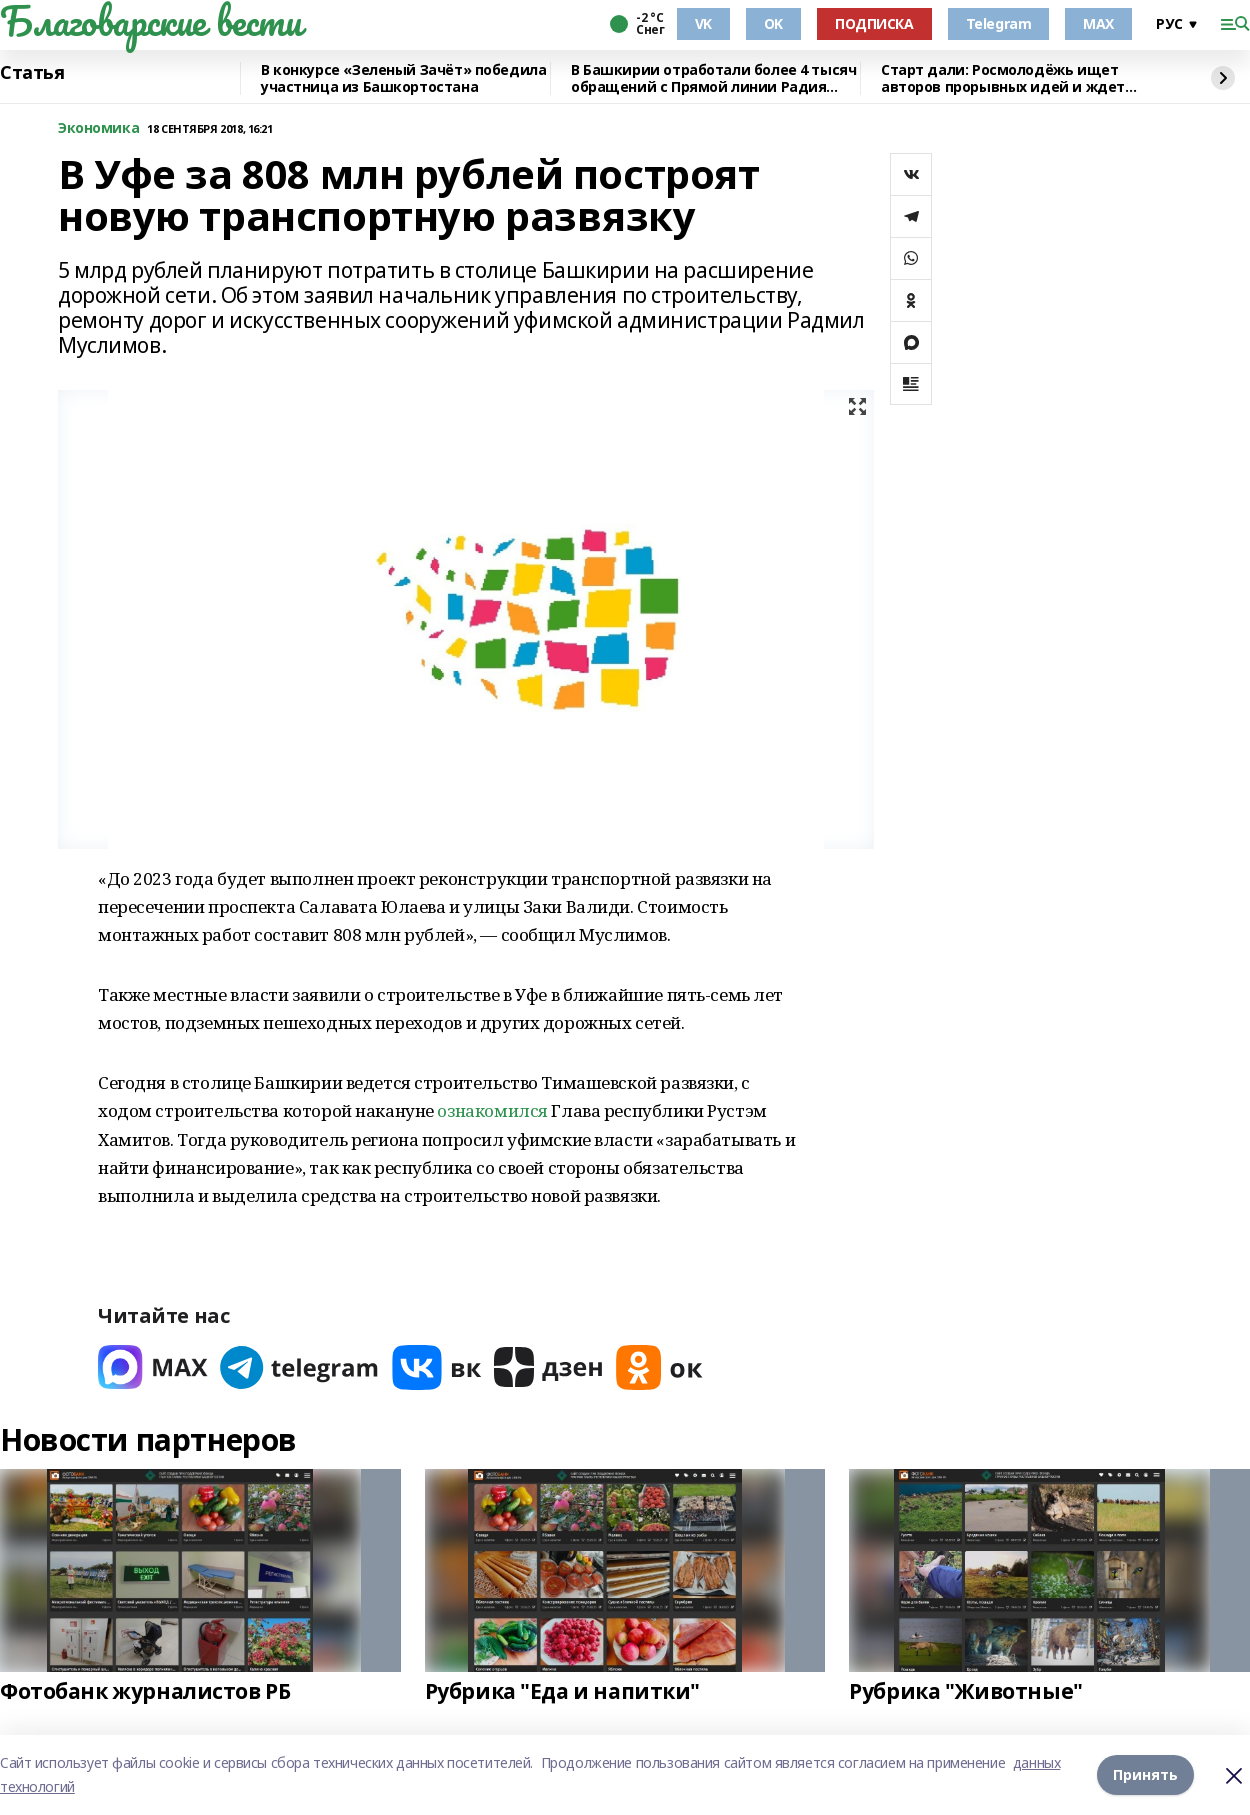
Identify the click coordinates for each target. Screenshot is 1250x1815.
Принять (1145, 1774)
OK (773, 23)
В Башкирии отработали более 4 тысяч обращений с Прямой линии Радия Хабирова (713, 78)
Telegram (999, 23)
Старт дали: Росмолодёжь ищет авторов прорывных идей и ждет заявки (1003, 78)
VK (703, 23)
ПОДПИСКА (874, 23)
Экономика (98, 128)
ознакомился (492, 1110)
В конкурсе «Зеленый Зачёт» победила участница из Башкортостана (403, 78)
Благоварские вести (150, 21)
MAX (1098, 23)
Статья (32, 73)
